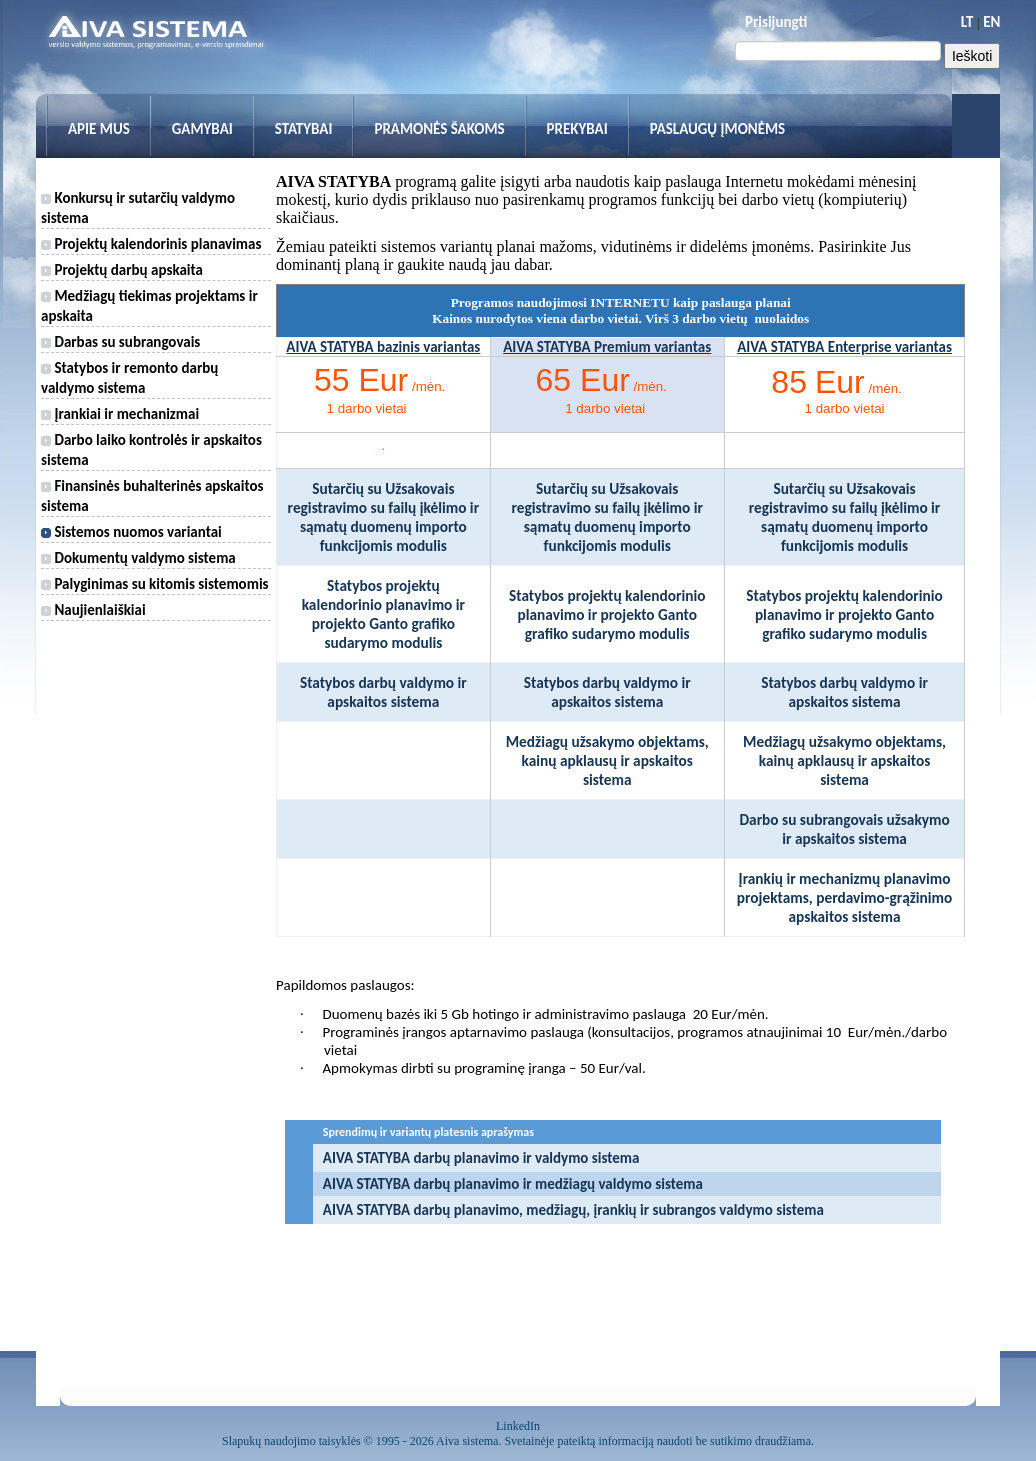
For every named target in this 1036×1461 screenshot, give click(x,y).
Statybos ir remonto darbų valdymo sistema (129, 378)
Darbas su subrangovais (120, 342)
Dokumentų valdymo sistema (138, 558)
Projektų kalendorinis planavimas (151, 244)
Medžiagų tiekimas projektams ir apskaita (149, 306)
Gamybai (202, 129)
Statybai (304, 129)
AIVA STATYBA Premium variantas (607, 347)
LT (967, 22)
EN (991, 22)
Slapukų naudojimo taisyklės (291, 1441)
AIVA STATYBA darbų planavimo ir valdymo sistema (481, 1158)
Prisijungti (776, 22)
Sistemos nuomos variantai (131, 532)
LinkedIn (518, 1426)
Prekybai (577, 129)
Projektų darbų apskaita (122, 270)
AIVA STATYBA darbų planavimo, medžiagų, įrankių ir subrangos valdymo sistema (573, 1210)
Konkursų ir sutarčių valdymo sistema (138, 208)
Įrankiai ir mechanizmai (120, 414)
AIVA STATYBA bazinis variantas (383, 347)
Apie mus (99, 129)
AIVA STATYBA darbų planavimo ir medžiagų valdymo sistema (513, 1184)
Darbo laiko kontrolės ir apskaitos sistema (151, 450)
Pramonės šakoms (439, 129)
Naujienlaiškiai (93, 610)
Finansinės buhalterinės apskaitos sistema (152, 496)
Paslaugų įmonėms (718, 129)
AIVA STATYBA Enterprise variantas (844, 347)
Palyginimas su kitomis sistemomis (155, 584)
